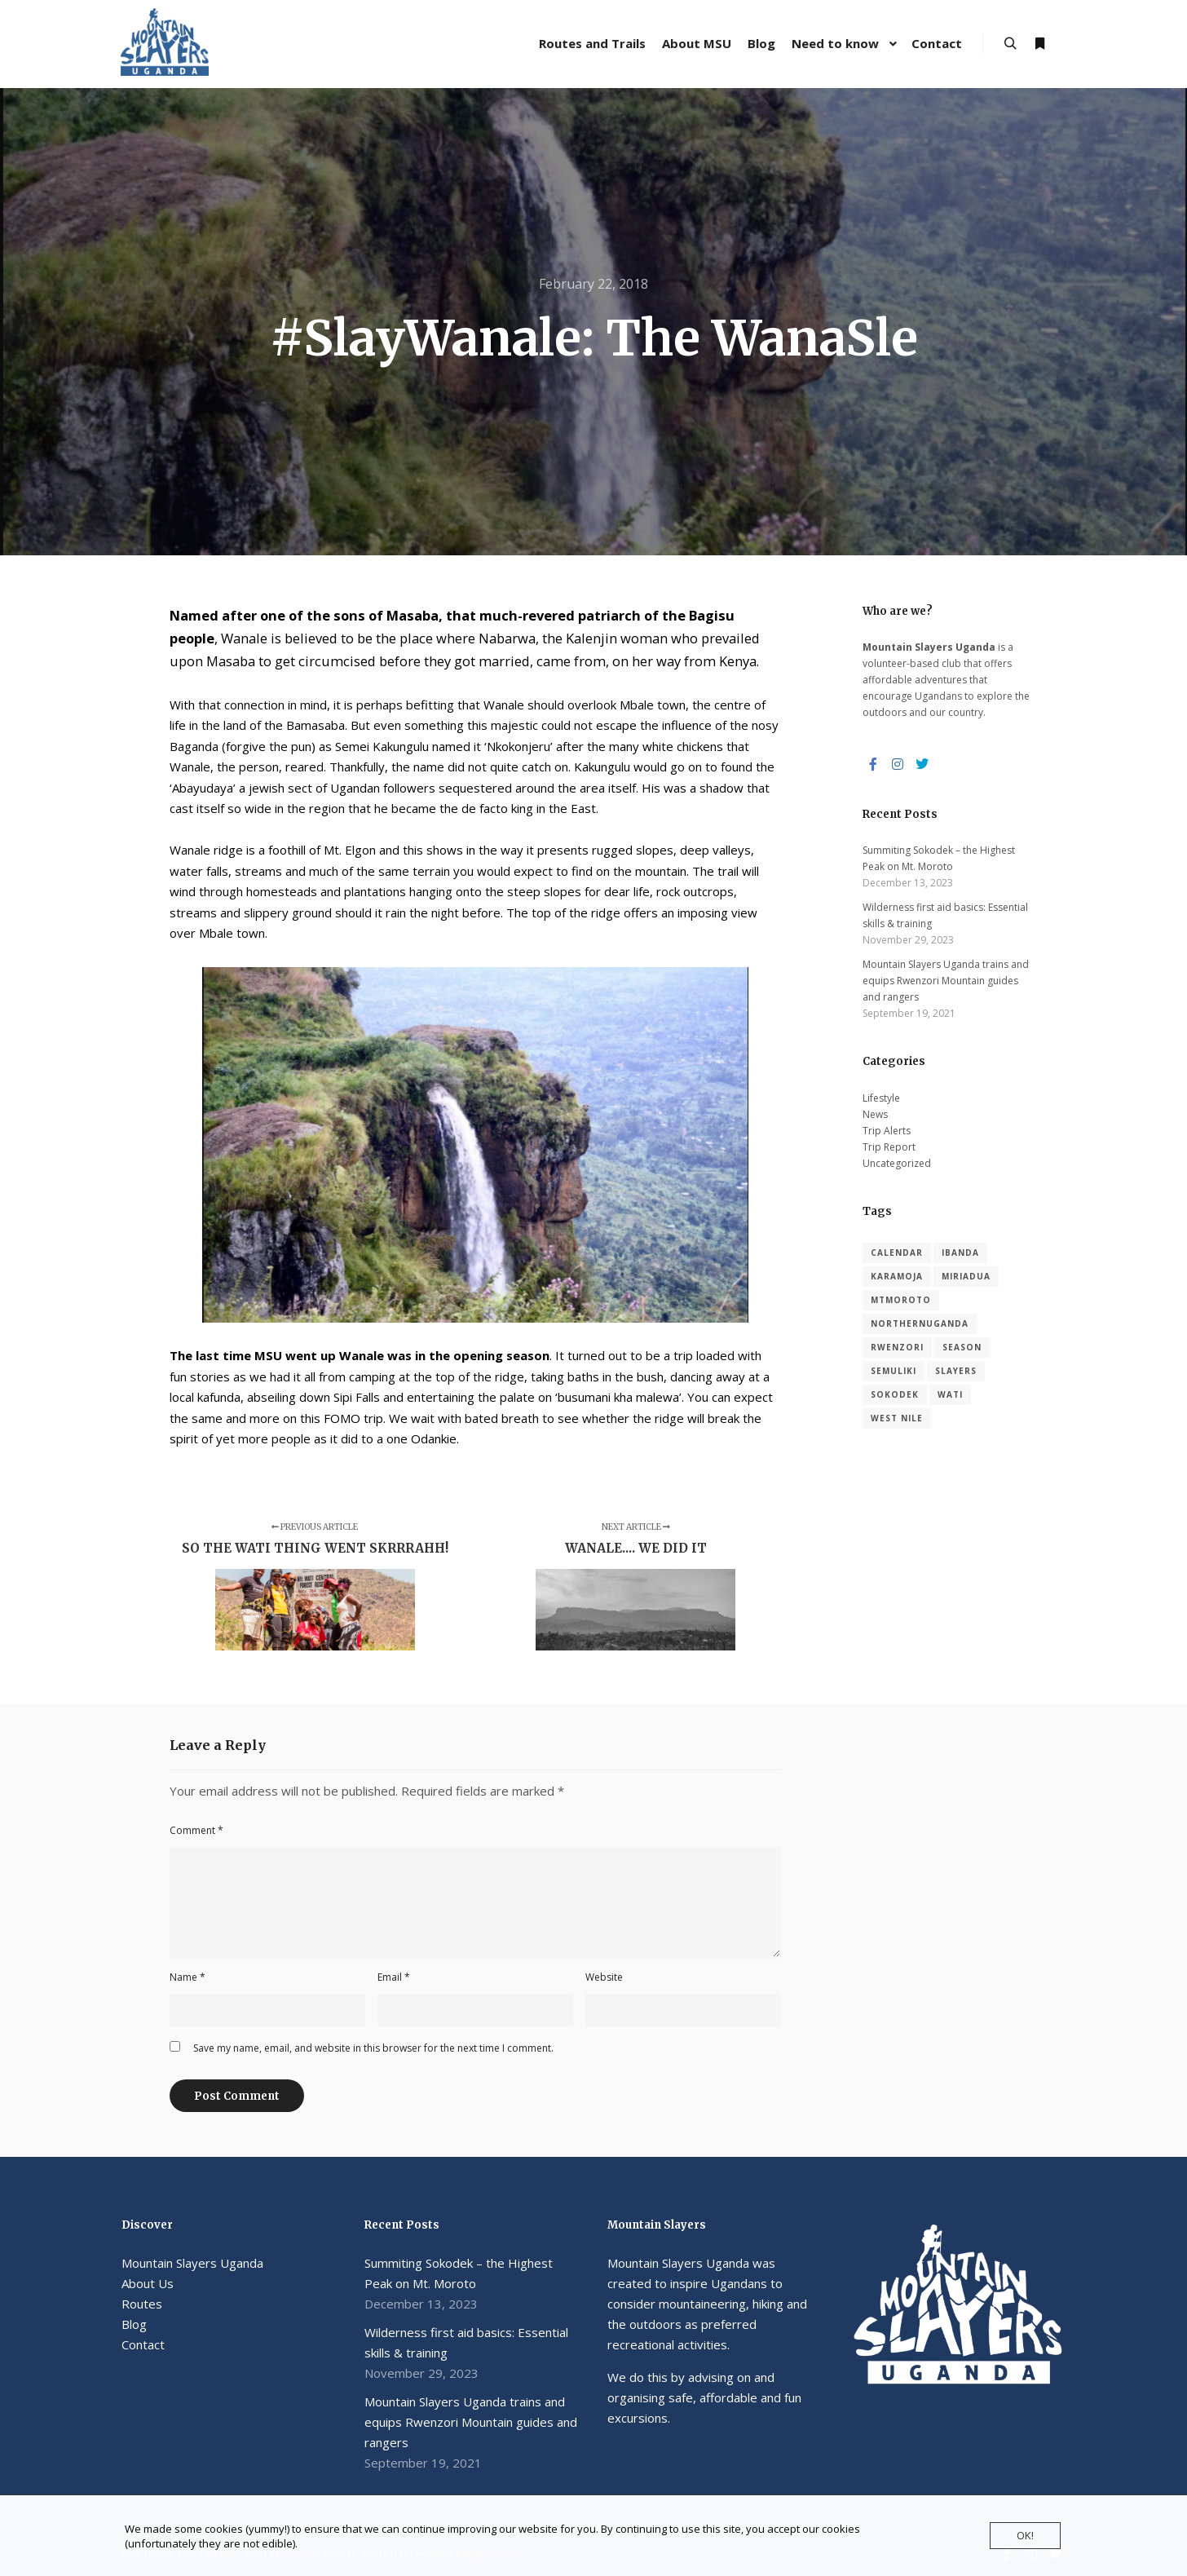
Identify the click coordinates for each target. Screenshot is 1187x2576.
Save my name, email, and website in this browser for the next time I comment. (373, 2048)
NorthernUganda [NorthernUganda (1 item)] (920, 1323)
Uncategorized (897, 1163)
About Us (147, 2283)
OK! (1025, 2535)
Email (393, 1977)
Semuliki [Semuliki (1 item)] (893, 1370)
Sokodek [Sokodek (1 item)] (895, 1394)
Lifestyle (881, 1098)
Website (604, 1977)
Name (187, 1977)
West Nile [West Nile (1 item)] (897, 1418)
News (875, 1114)
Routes (141, 2303)
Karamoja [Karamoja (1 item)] (897, 1276)
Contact (143, 2344)
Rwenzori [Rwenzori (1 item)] (897, 1347)
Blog (134, 2324)
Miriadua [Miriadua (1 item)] (966, 1276)
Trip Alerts (887, 1131)
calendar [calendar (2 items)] (897, 1252)
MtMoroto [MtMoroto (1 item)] (901, 1300)
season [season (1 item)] (962, 1347)
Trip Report (889, 1147)
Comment (196, 1830)
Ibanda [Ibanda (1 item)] (960, 1252)
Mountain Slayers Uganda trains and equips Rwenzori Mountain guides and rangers (946, 980)
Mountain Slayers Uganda (192, 2263)
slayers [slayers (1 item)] (956, 1370)
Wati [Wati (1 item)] (950, 1394)
